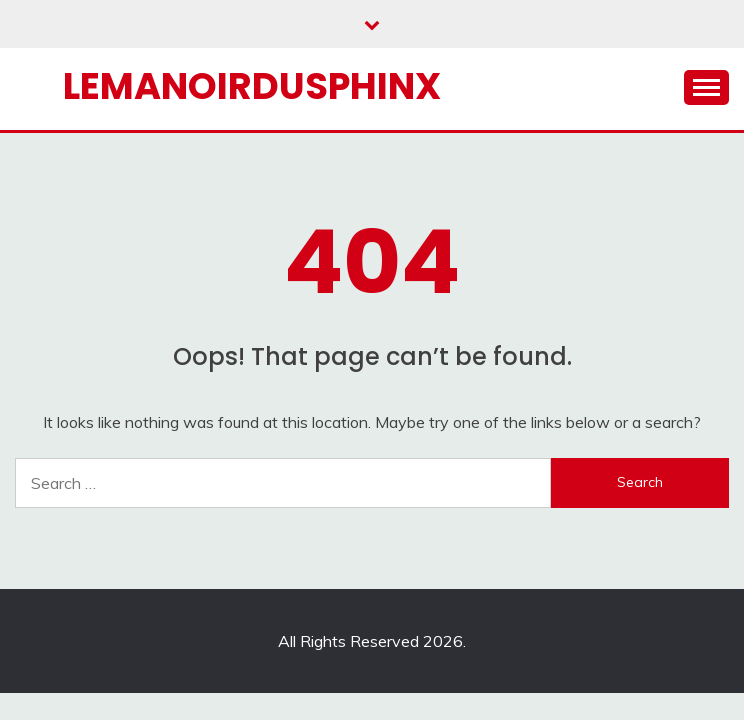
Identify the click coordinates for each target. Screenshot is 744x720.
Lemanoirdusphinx (252, 86)
